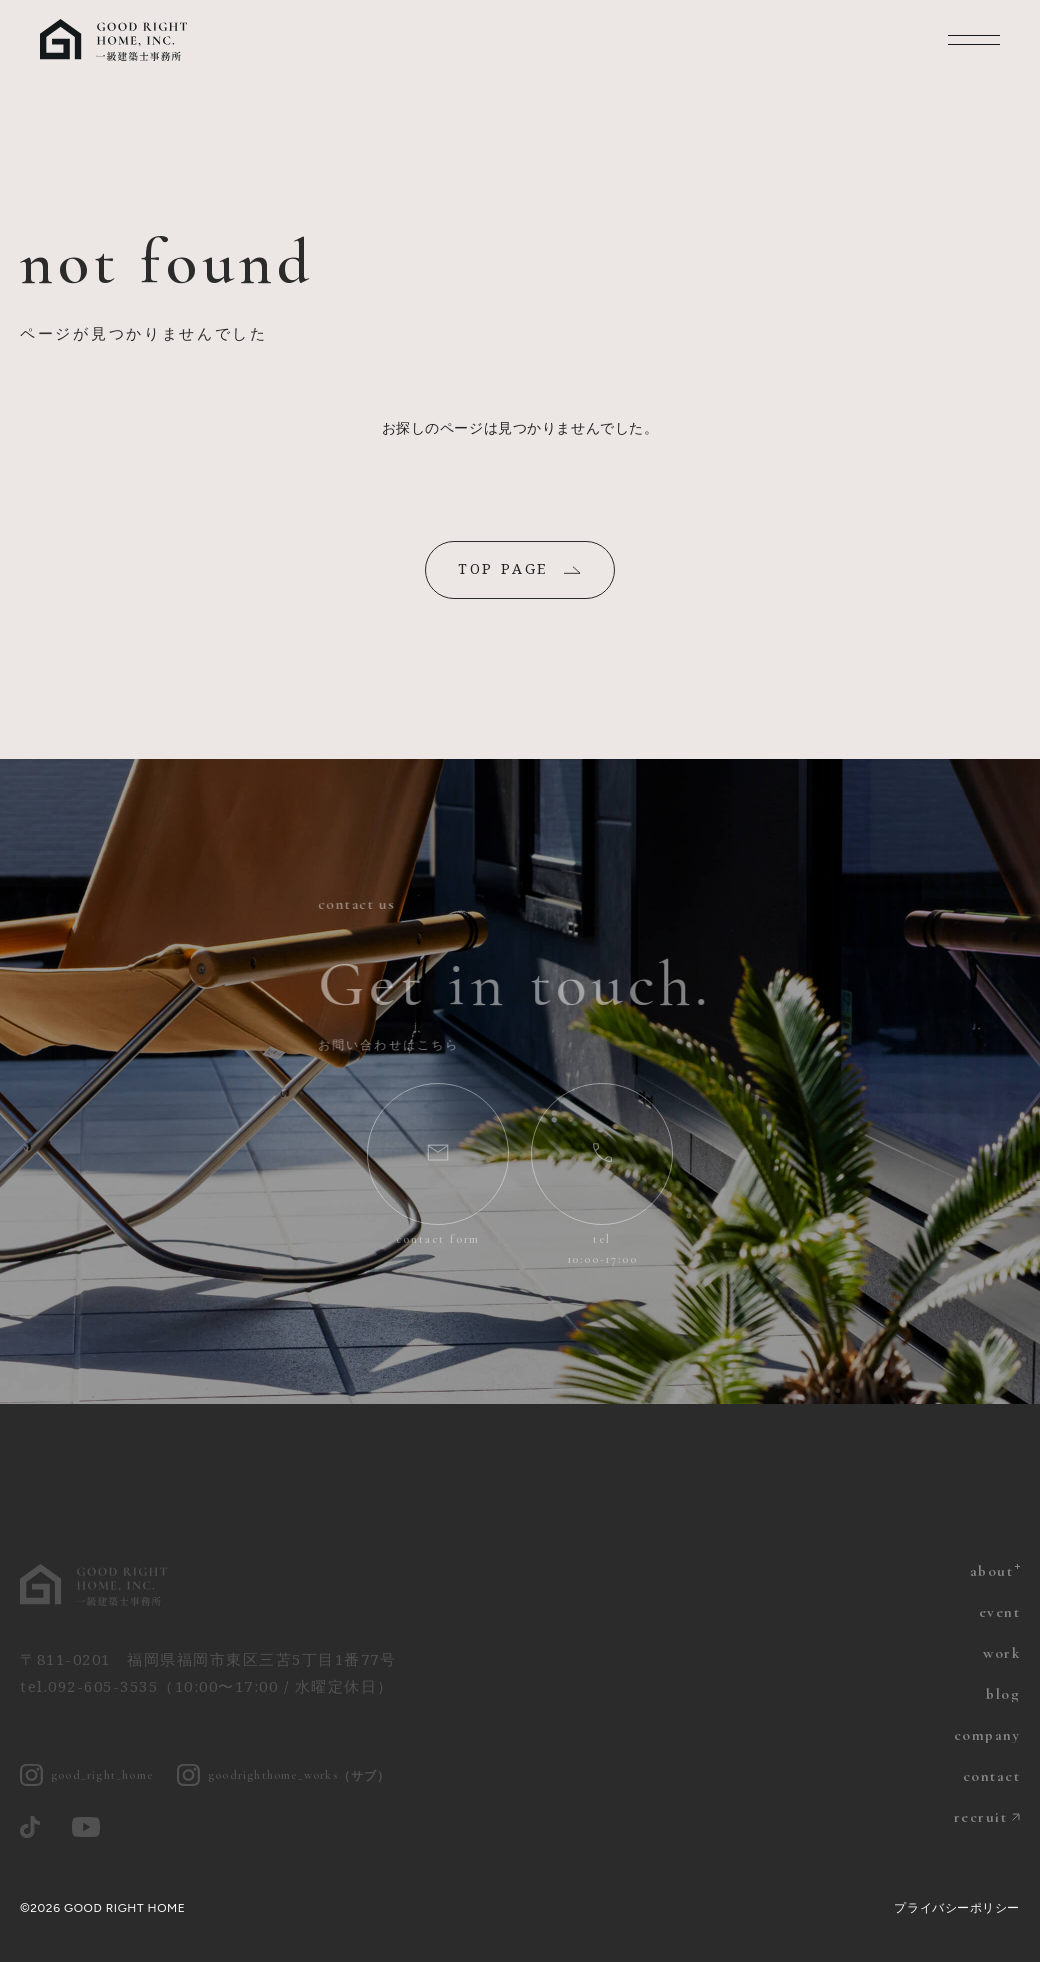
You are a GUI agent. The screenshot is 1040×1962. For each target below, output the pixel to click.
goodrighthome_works (284, 1775)
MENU (974, 40)
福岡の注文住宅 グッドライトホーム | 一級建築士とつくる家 (115, 40)
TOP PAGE (503, 568)
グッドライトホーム (95, 1585)
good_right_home (86, 1775)
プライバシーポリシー (957, 1908)
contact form (438, 1238)
